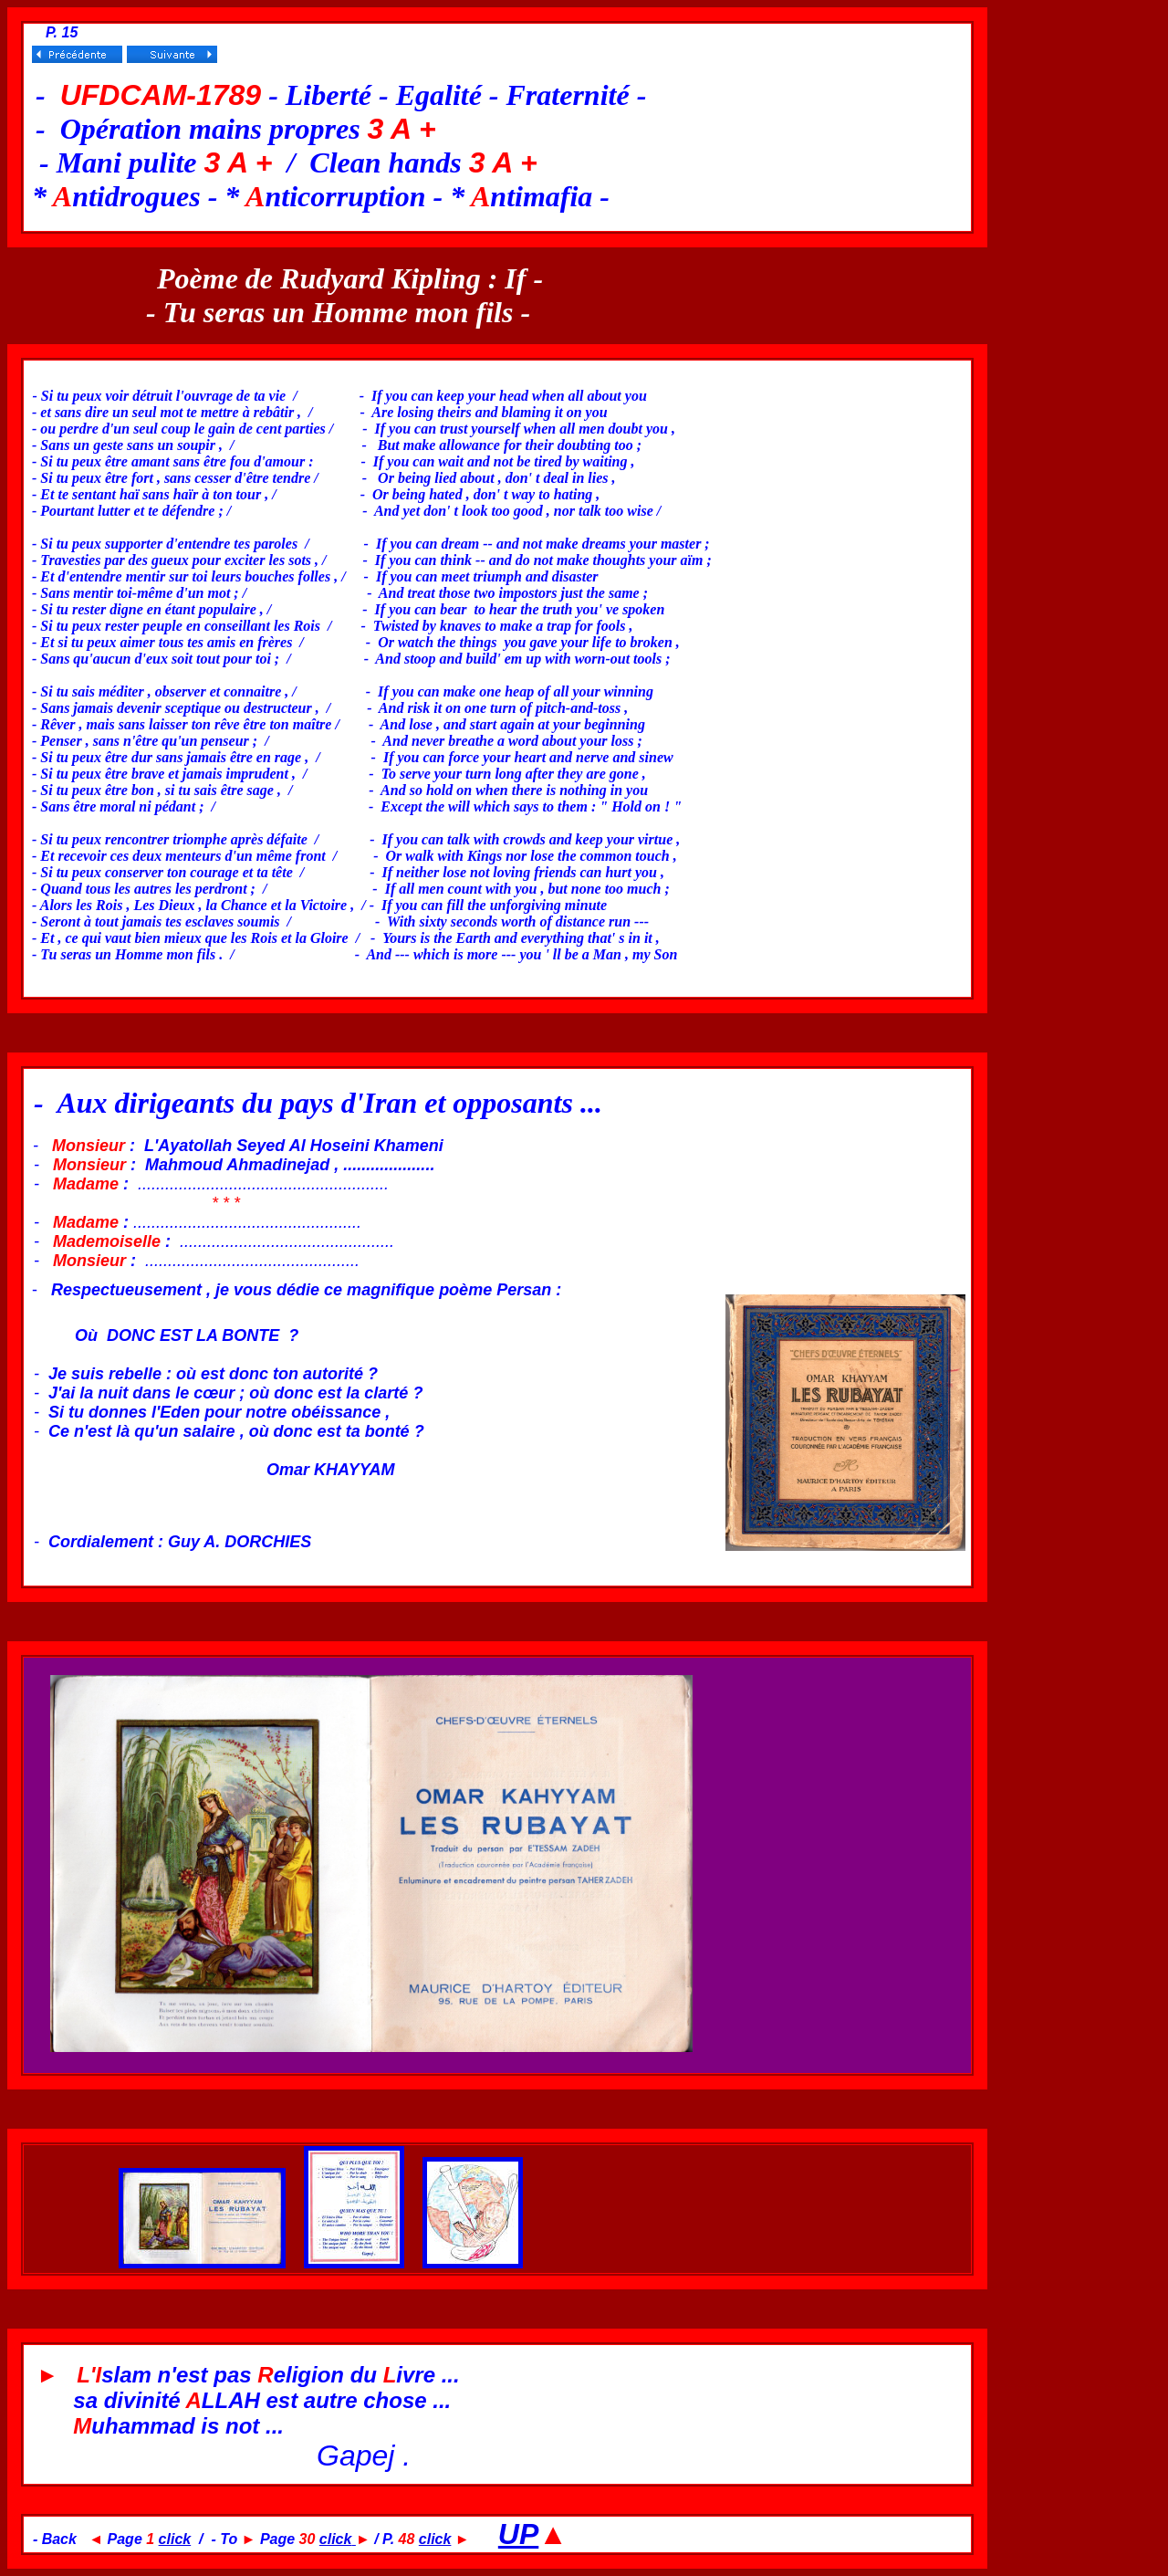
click (175, 2539)
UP (518, 2534)
